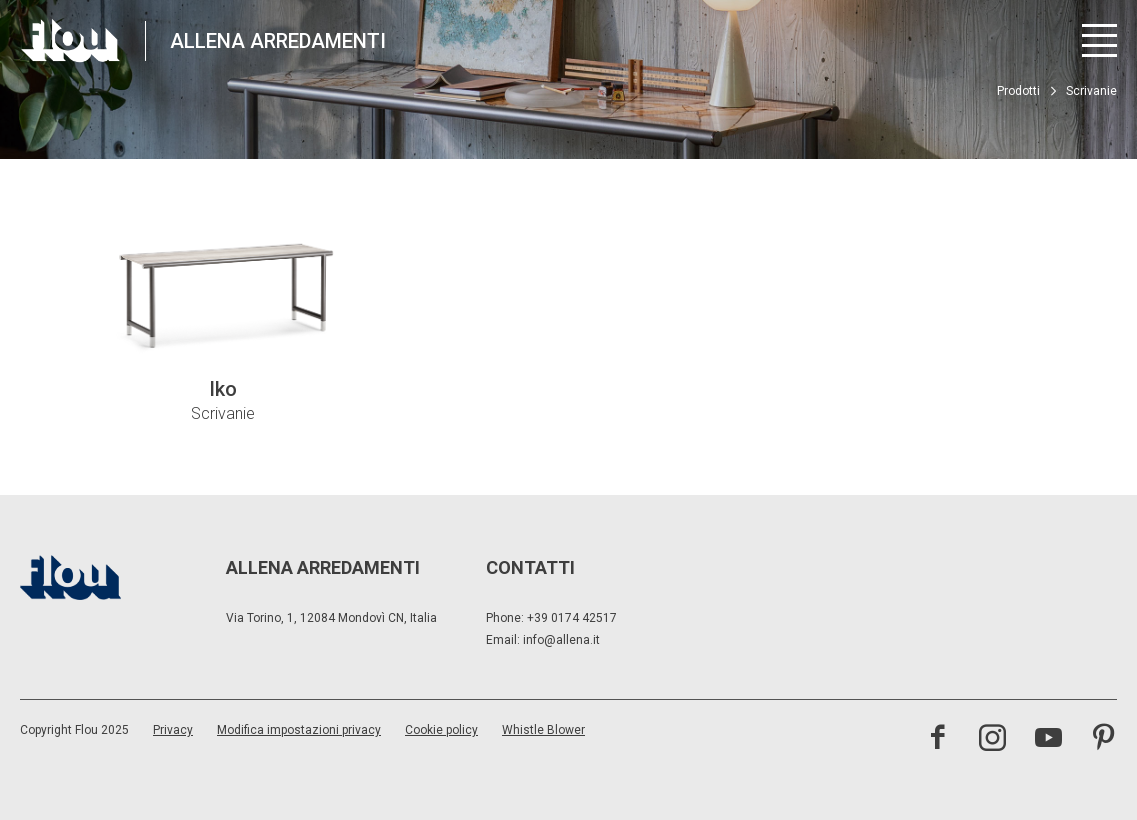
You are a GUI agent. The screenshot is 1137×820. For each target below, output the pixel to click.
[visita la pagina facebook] (937, 740)
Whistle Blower (543, 730)
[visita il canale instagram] (992, 740)
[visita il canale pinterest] (1103, 740)
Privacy (173, 730)
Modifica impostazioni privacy (299, 730)
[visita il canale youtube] (1048, 740)
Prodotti (1018, 91)
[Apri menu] (1099, 40)
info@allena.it (561, 640)
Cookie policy (441, 730)
